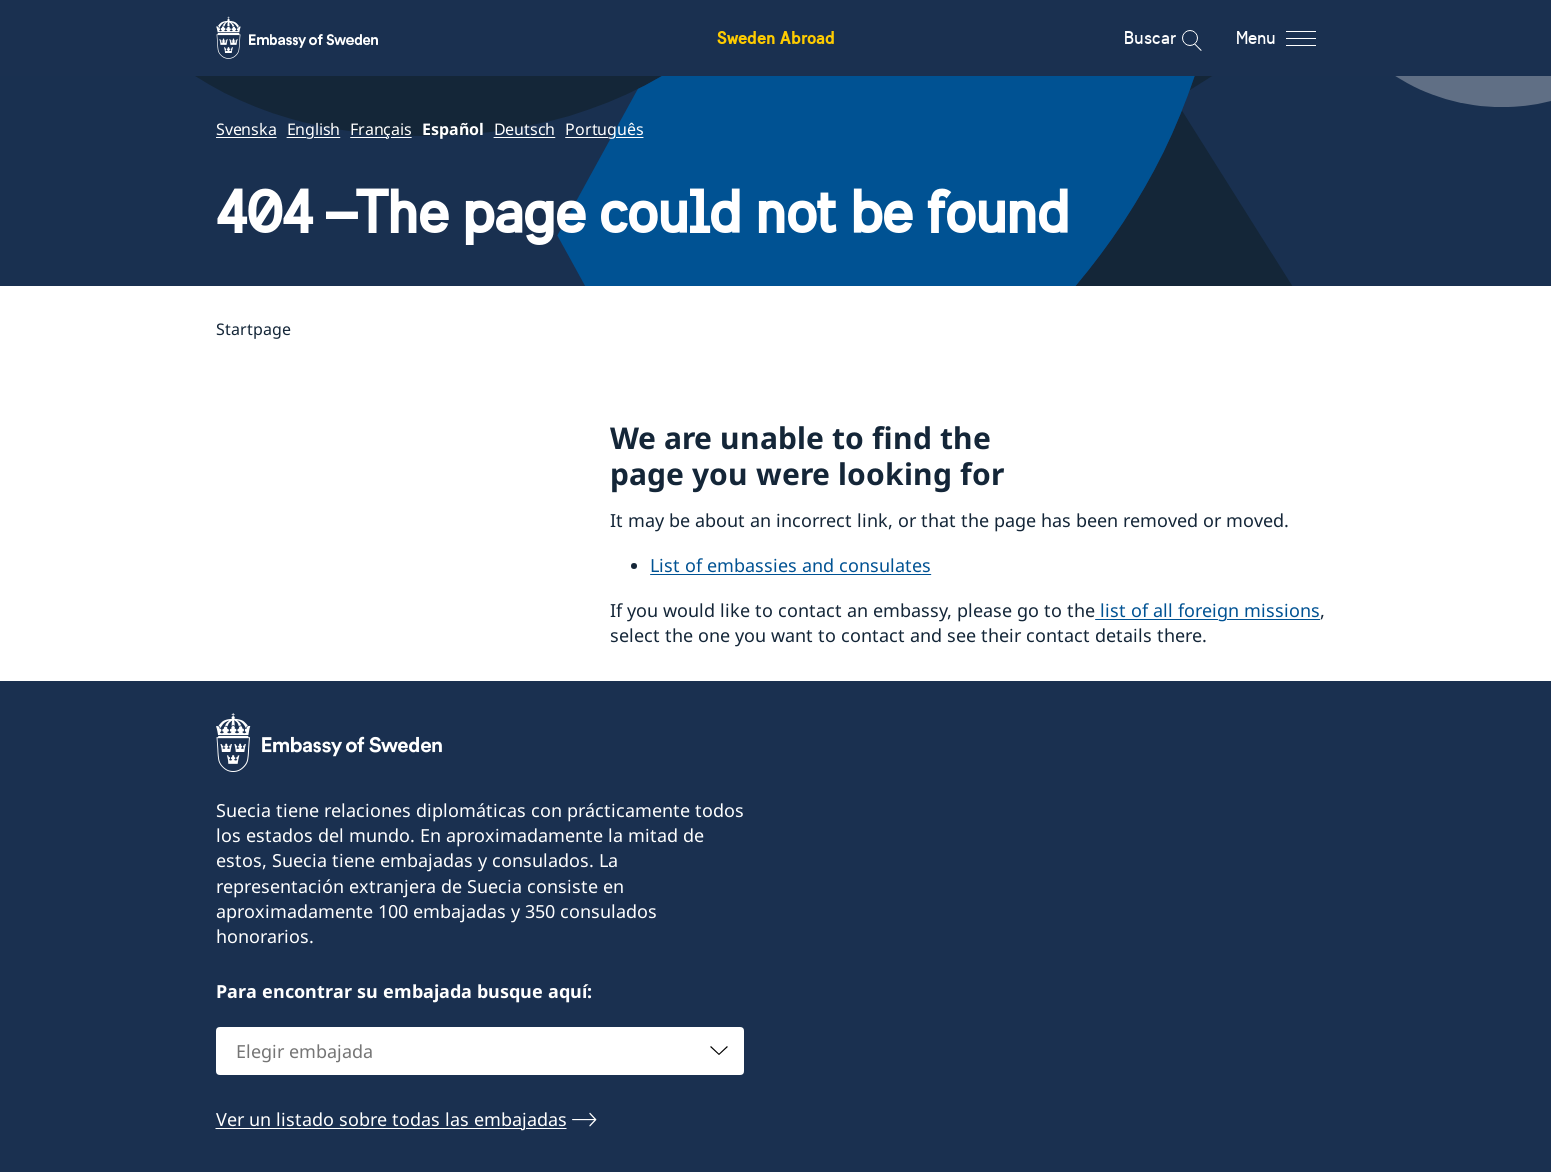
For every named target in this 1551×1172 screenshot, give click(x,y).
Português (604, 129)
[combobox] (480, 1050)
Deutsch (524, 129)
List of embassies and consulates (790, 565)
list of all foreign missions (1207, 610)
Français (380, 129)
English (313, 129)
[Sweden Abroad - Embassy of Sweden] (316, 38)
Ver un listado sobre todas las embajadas (391, 1118)
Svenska (246, 129)
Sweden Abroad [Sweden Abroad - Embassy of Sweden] (776, 37)
